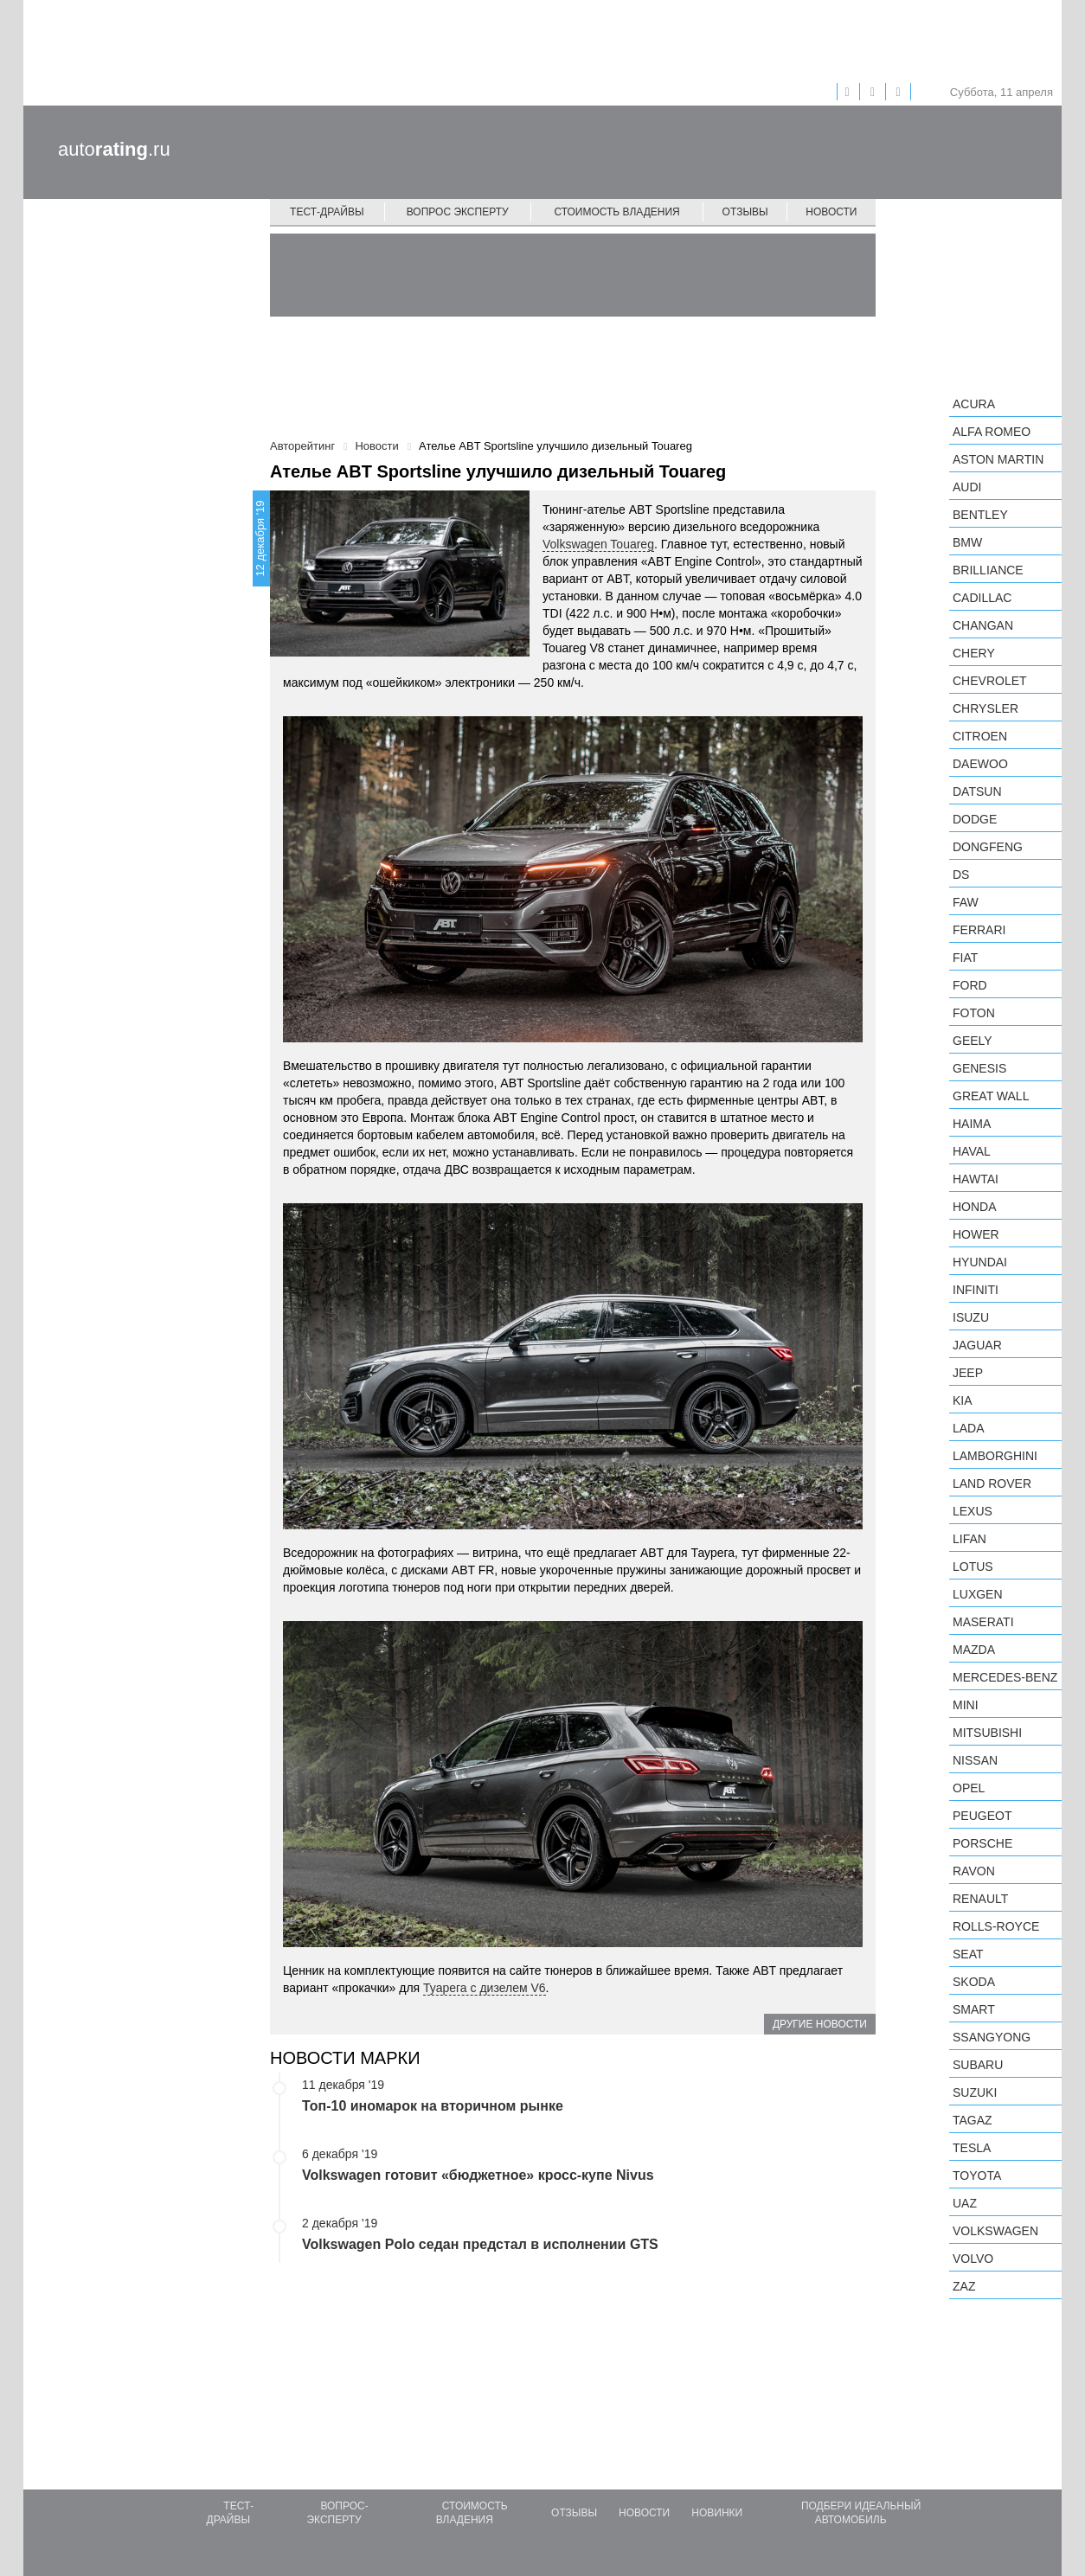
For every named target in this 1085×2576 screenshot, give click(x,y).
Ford (970, 985)
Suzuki (975, 2092)
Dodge (975, 819)
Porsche (982, 1843)
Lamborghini (995, 1456)
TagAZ (972, 2120)
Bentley (980, 515)
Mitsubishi (987, 1733)
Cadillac (982, 598)
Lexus (972, 1511)
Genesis (979, 1068)
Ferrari (979, 930)
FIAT (965, 957)
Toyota (977, 2175)
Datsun (977, 791)
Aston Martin (998, 459)
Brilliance (988, 570)
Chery (974, 653)
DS (961, 874)
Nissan (975, 1760)
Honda (975, 1207)
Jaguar (977, 1345)
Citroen (980, 736)
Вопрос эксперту (458, 212)
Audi (967, 487)
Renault (980, 1899)
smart (974, 2009)
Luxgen (978, 1594)
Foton (974, 1013)
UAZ (965, 2203)
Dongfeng (988, 847)
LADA (969, 1428)
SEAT (968, 1954)
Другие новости (820, 2024)
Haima (972, 1124)
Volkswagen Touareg (598, 544)
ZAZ (964, 2286)
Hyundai (980, 1262)
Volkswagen (995, 2231)
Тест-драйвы (327, 212)
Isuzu (971, 1317)
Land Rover (992, 1483)
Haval (972, 1151)
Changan (983, 625)
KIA (963, 1400)
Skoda (974, 1982)
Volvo (973, 2258)
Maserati (983, 1622)
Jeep (968, 1373)
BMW (967, 542)
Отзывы (745, 212)
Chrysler (985, 708)
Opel (969, 1788)
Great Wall (991, 1096)
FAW (966, 902)
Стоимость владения (616, 212)
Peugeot (982, 1816)
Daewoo (980, 764)
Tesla (972, 2148)
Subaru (978, 2065)
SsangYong (991, 2037)
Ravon (974, 1871)
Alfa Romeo (991, 432)
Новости (831, 212)
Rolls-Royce (996, 1926)
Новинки (716, 2513)
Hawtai (975, 1179)
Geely (972, 1041)
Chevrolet (990, 681)
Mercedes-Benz (1005, 1677)
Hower (976, 1234)
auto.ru (114, 149)
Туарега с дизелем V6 (484, 1988)
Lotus (973, 1566)
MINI (966, 1705)
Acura (974, 404)
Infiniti (975, 1290)
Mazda (974, 1649)
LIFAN (969, 1539)
